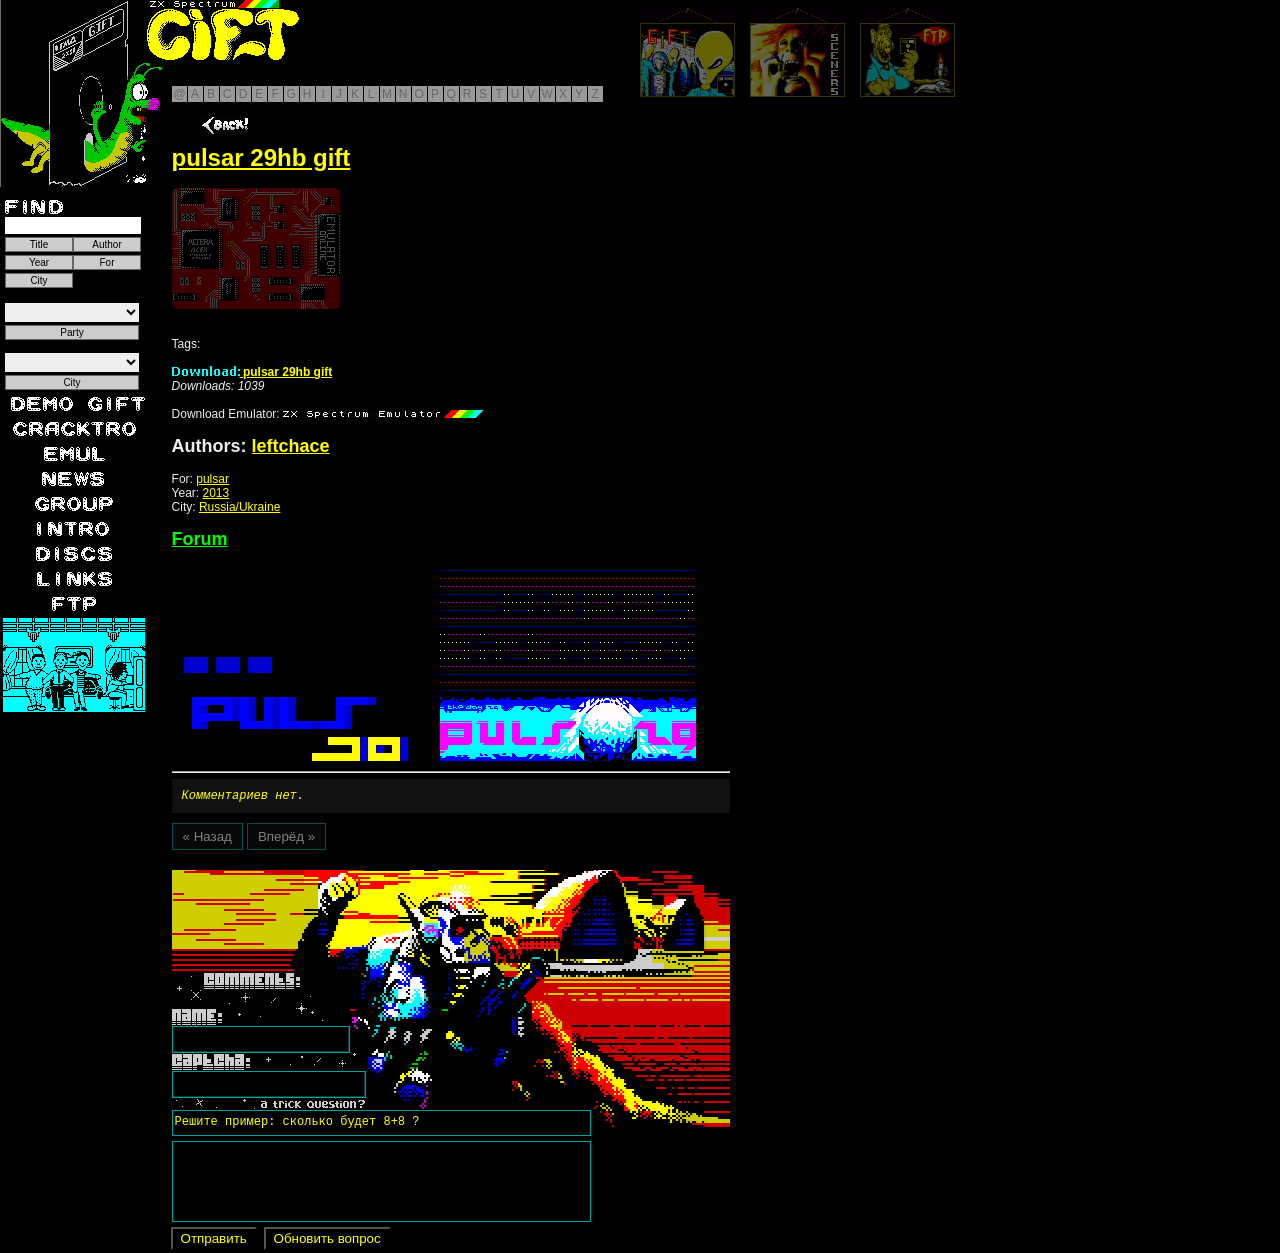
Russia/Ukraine (239, 507)
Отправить (214, 1241)
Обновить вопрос (327, 1241)
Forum (200, 539)
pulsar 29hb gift (252, 372)
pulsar (212, 479)
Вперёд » (286, 839)
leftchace (291, 446)
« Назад (207, 839)
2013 (216, 493)
